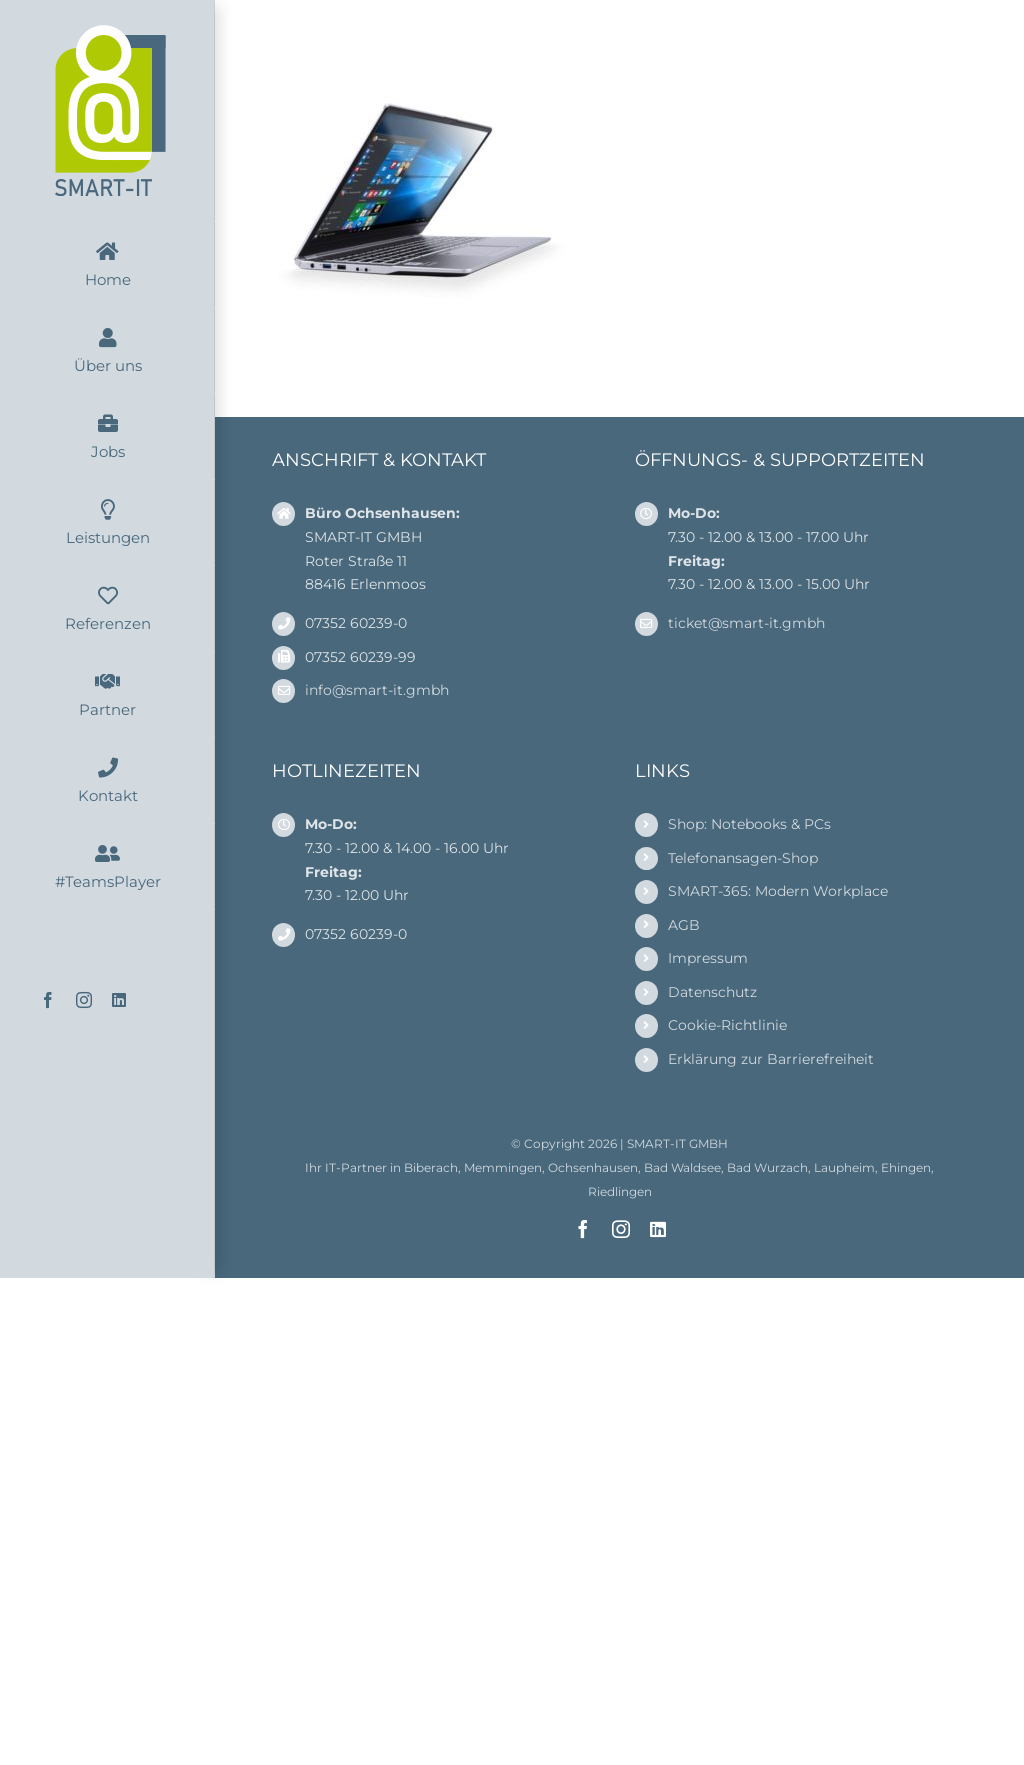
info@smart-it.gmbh (377, 690)
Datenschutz (712, 992)
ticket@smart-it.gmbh (746, 623)
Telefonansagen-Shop (743, 858)
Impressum (708, 958)
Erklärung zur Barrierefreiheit (771, 1059)
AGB (684, 925)
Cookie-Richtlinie (727, 1025)
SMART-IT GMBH (677, 1143)
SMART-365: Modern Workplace (778, 891)
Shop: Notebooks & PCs (749, 824)
